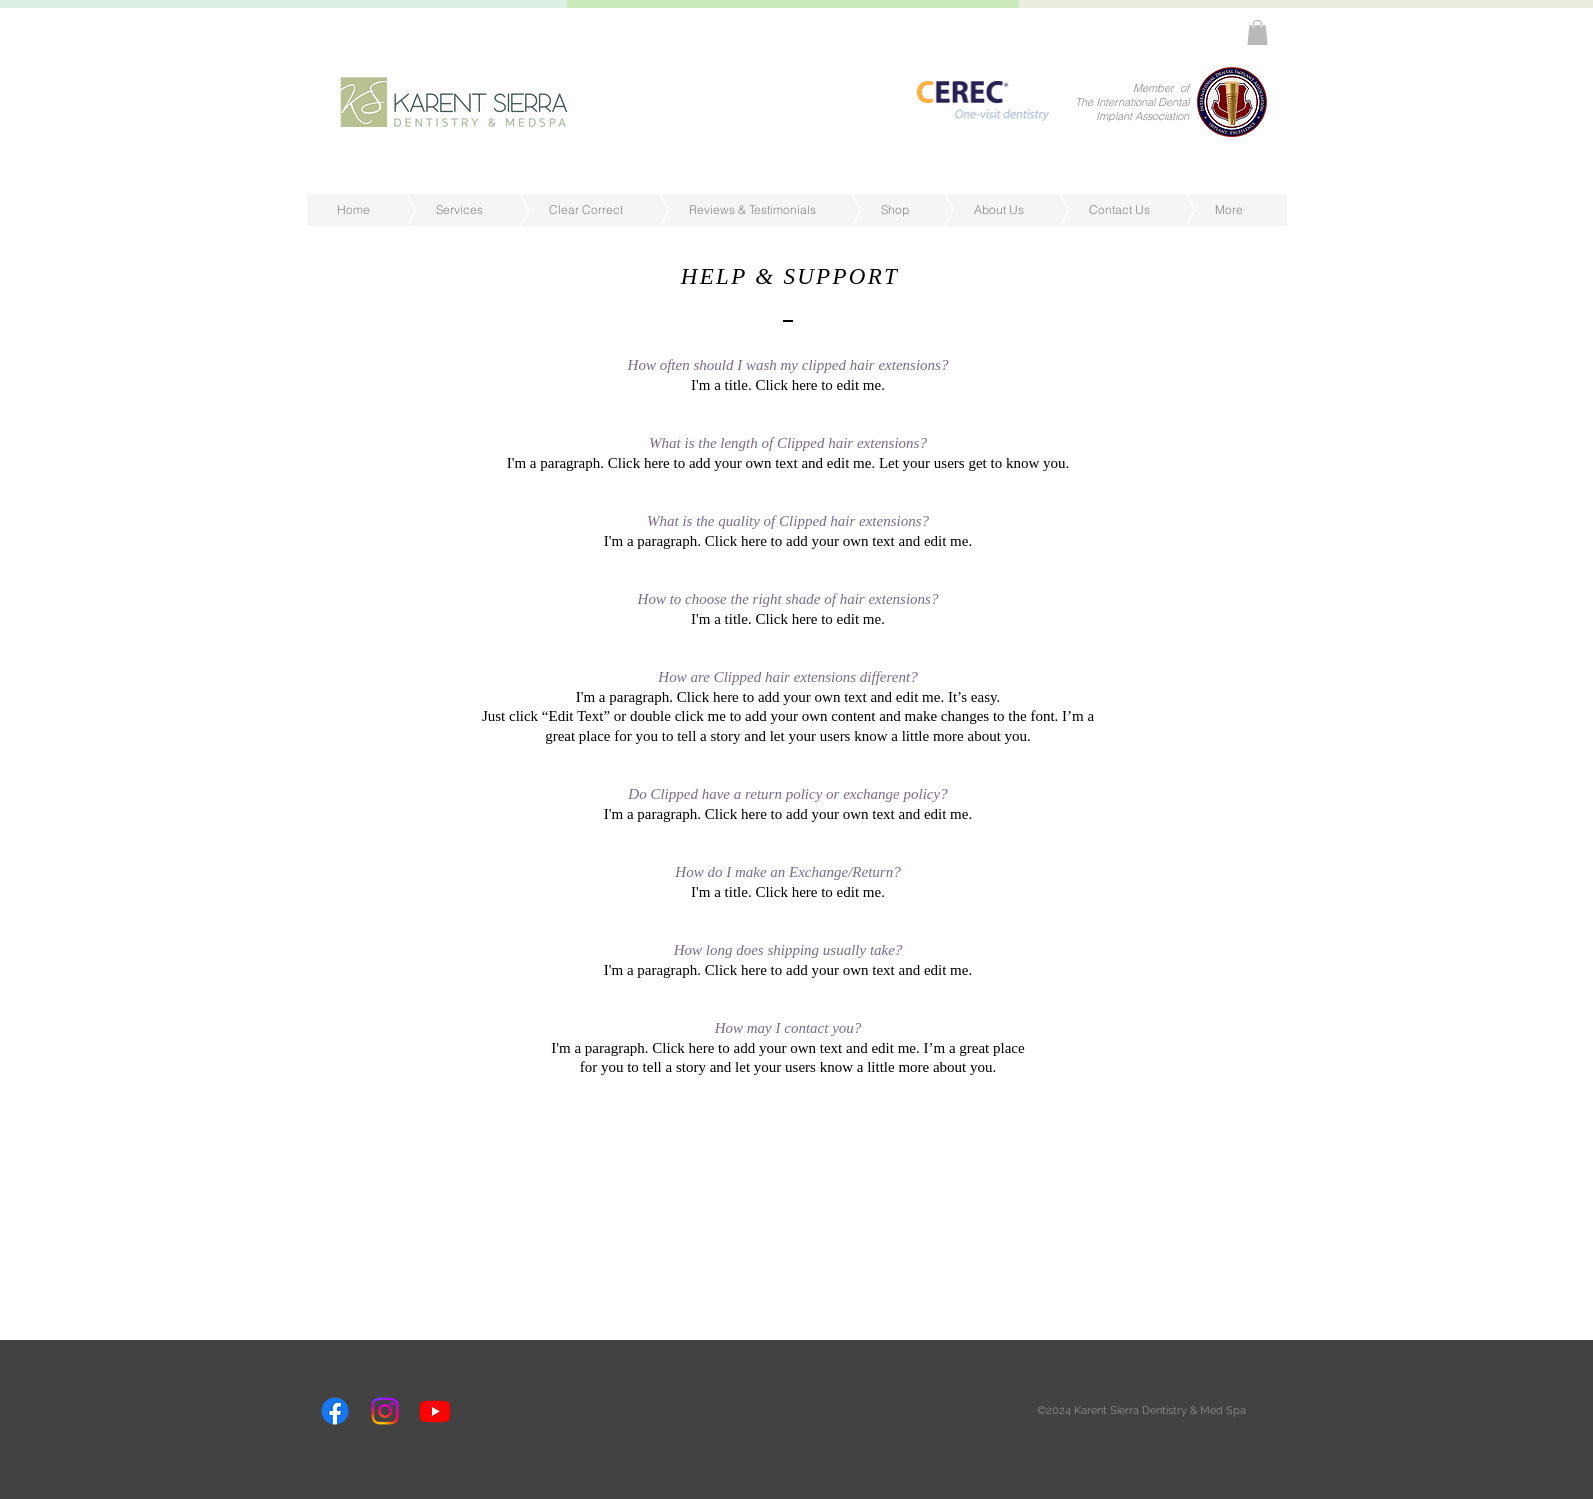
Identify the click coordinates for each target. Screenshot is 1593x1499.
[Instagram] (385, 1411)
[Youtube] (435, 1411)
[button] (1257, 32)
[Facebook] (335, 1411)
